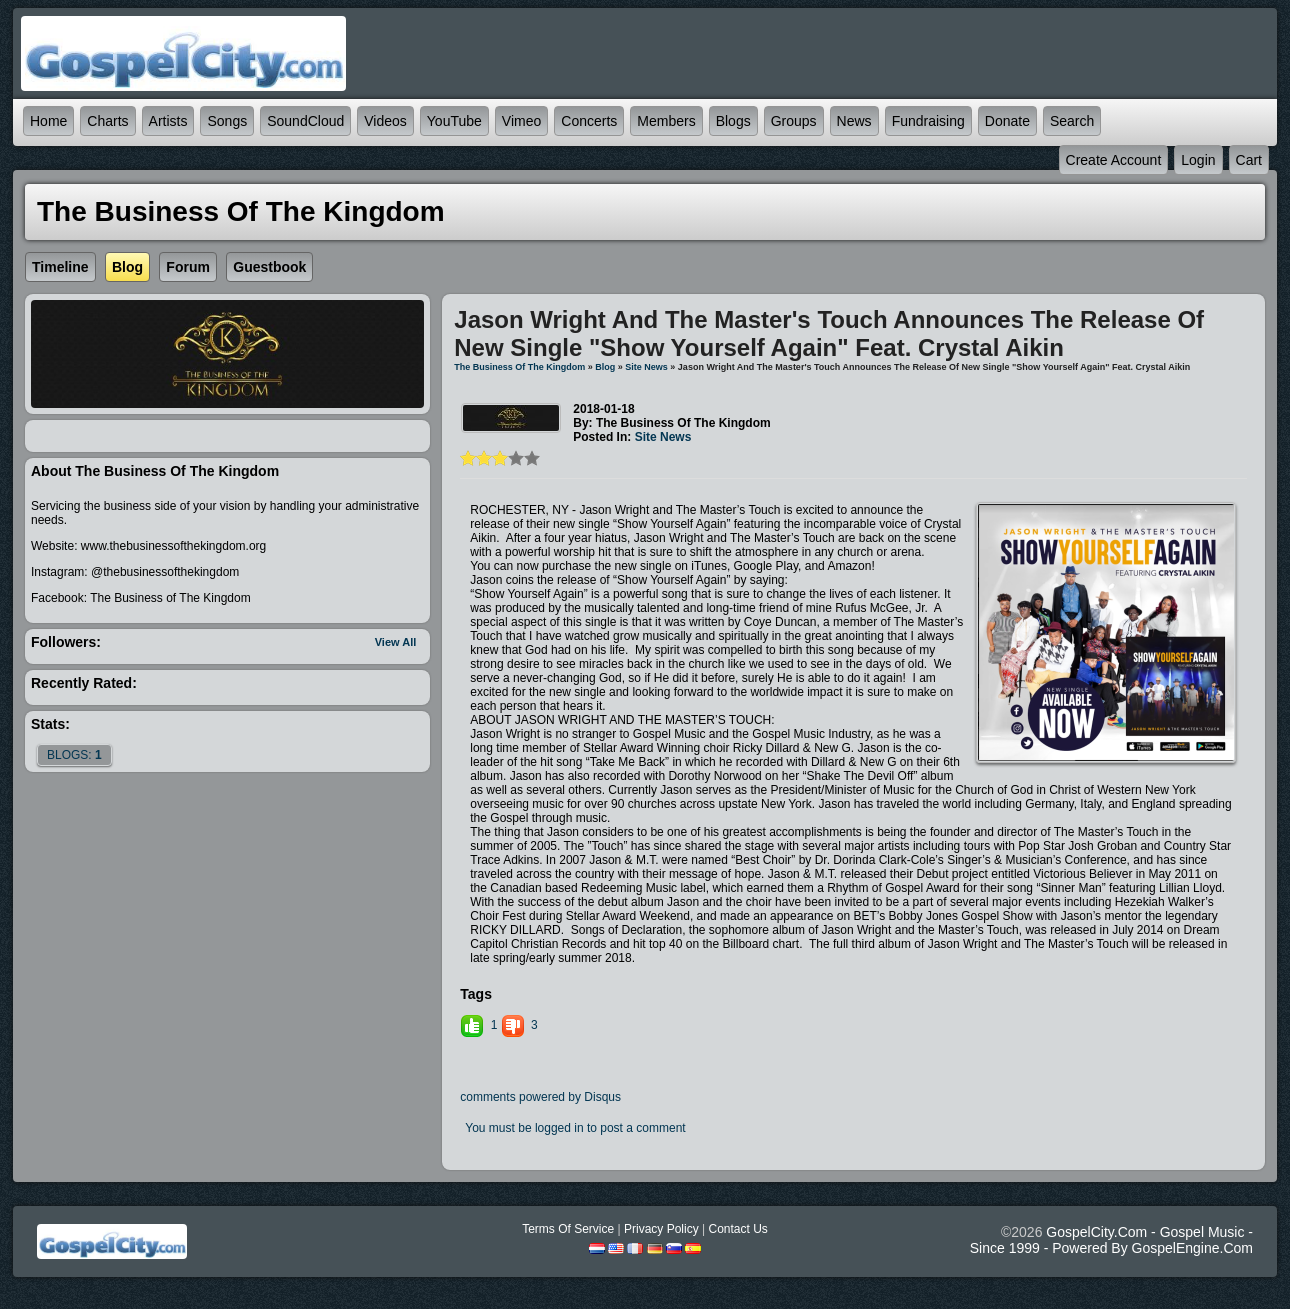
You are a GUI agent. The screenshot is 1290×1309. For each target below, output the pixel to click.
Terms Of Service (568, 1229)
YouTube (454, 121)
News (854, 121)
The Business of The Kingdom (519, 367)
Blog (605, 367)
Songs (227, 121)
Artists (168, 121)
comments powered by (540, 1097)
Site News (646, 367)
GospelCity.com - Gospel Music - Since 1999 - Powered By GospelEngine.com (1111, 1240)
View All (396, 642)
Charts (107, 121)
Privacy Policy (661, 1229)
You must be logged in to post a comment (575, 1128)
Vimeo (521, 121)
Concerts (589, 121)
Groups (794, 121)
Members (666, 121)
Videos (385, 121)
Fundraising (928, 121)
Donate (1007, 121)
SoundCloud (305, 121)
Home (48, 121)
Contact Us (737, 1229)
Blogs (733, 121)
